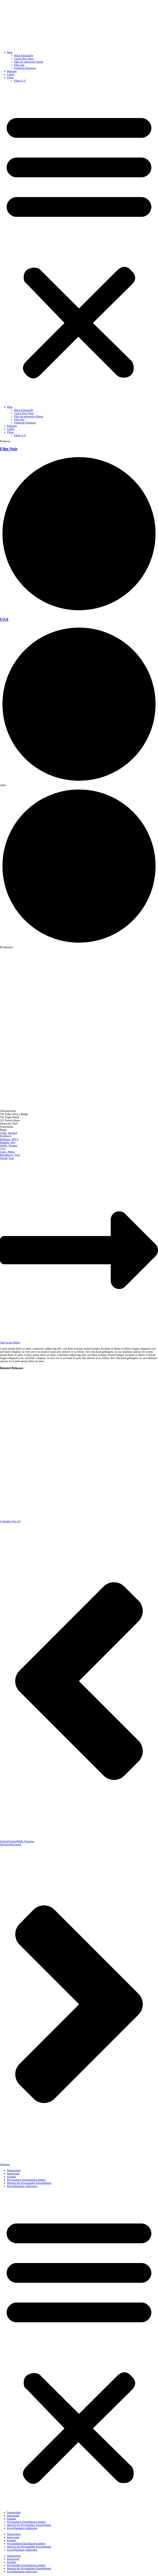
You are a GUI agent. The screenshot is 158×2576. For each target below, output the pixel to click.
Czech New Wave (24, 58)
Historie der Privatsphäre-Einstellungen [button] (29, 2183)
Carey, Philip (7, 1151)
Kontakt (11, 2176)
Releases (12, 71)
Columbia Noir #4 (10, 1521)
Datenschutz (14, 2170)
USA (4, 619)
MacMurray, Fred (10, 1155)
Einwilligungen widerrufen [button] (22, 2186)
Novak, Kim (7, 1158)
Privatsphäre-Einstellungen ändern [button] (26, 2179)
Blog (9, 52)
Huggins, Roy (8, 1142)
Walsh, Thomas (8, 1145)
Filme (10, 77)
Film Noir (9, 448)
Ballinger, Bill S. (9, 1139)
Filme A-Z (20, 80)
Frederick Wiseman (25, 68)
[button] (79, 244)
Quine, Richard (8, 1133)
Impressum (13, 2173)
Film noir (19, 64)
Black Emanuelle (23, 55)
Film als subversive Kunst (28, 61)
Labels (11, 74)
